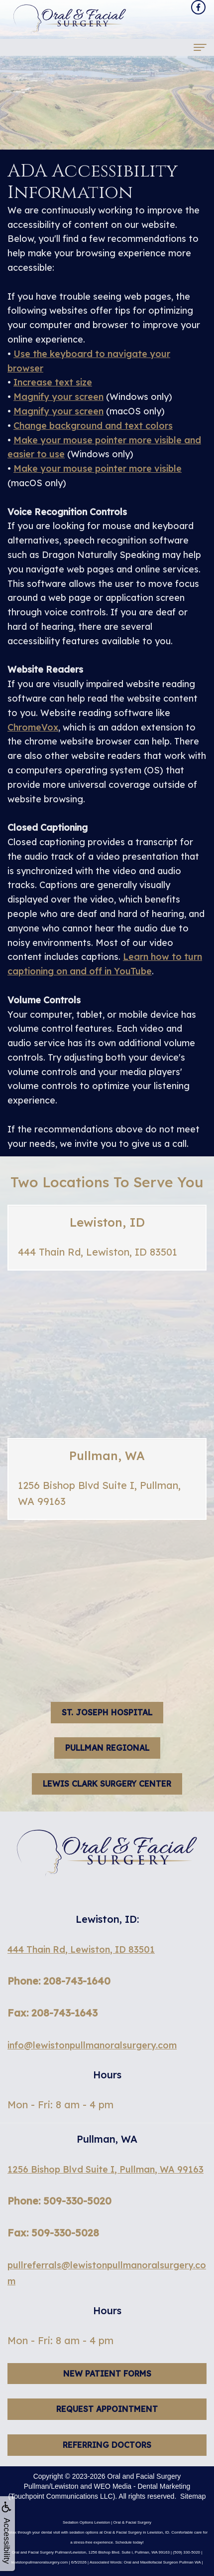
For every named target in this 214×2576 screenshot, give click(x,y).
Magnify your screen (58, 396)
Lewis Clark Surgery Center (107, 1784)
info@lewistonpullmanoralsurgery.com (92, 2045)
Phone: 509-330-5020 (59, 2201)
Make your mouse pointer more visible (97, 468)
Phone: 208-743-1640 (58, 1981)
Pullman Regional (107, 1748)
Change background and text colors (93, 425)
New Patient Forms (107, 2394)
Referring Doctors (107, 2466)
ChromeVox (32, 727)
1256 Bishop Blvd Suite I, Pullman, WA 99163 (105, 2169)
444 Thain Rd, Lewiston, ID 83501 (81, 1949)
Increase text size (52, 382)
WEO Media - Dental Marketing (142, 2486)
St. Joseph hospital (107, 1712)
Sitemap (193, 2496)
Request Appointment (107, 2430)
